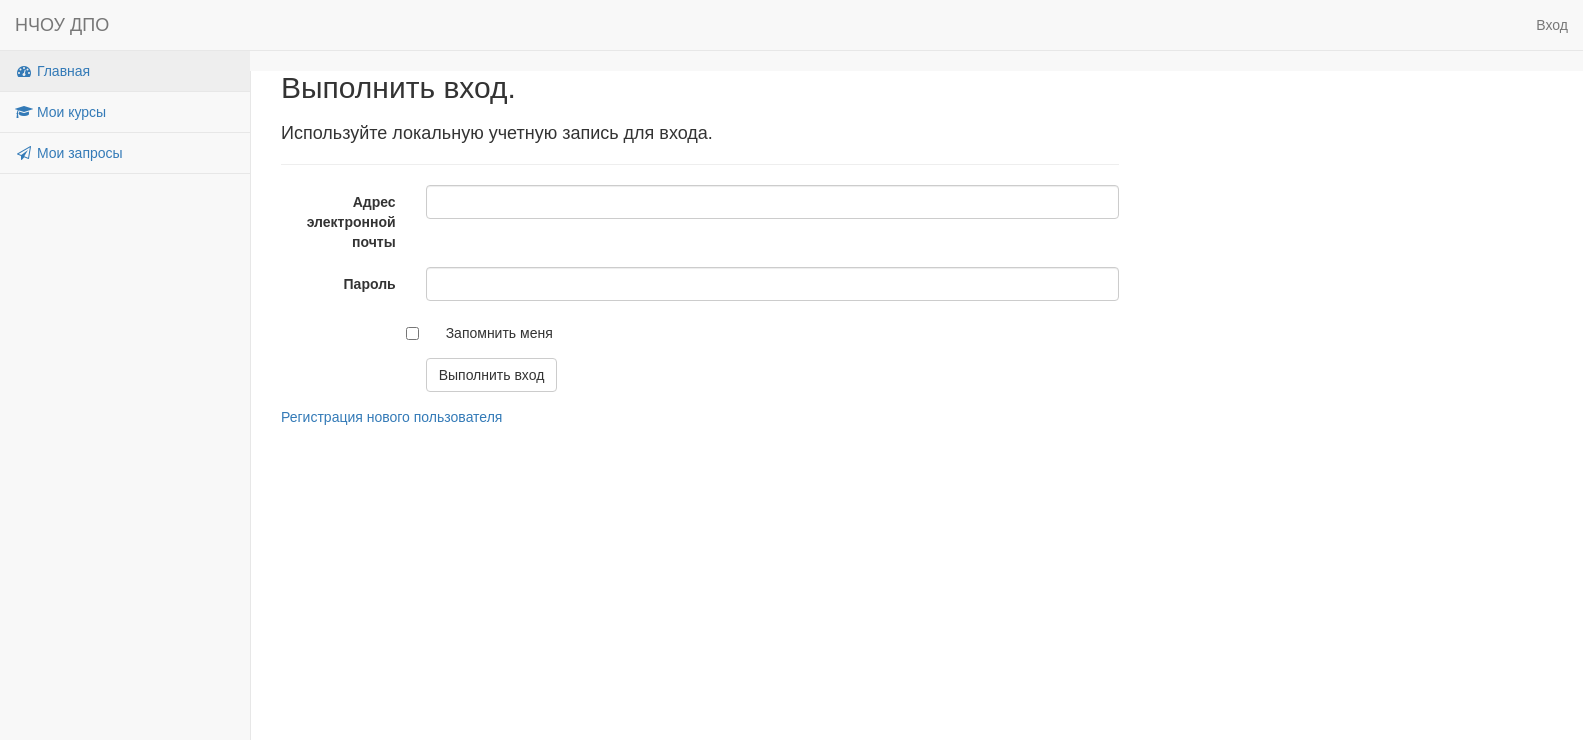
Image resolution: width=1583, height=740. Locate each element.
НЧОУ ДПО (62, 25)
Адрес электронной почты (351, 222)
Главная (52, 71)
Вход (1552, 25)
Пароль (370, 284)
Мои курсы (60, 112)
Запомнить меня (499, 333)
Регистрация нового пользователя (391, 417)
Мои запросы (69, 153)
